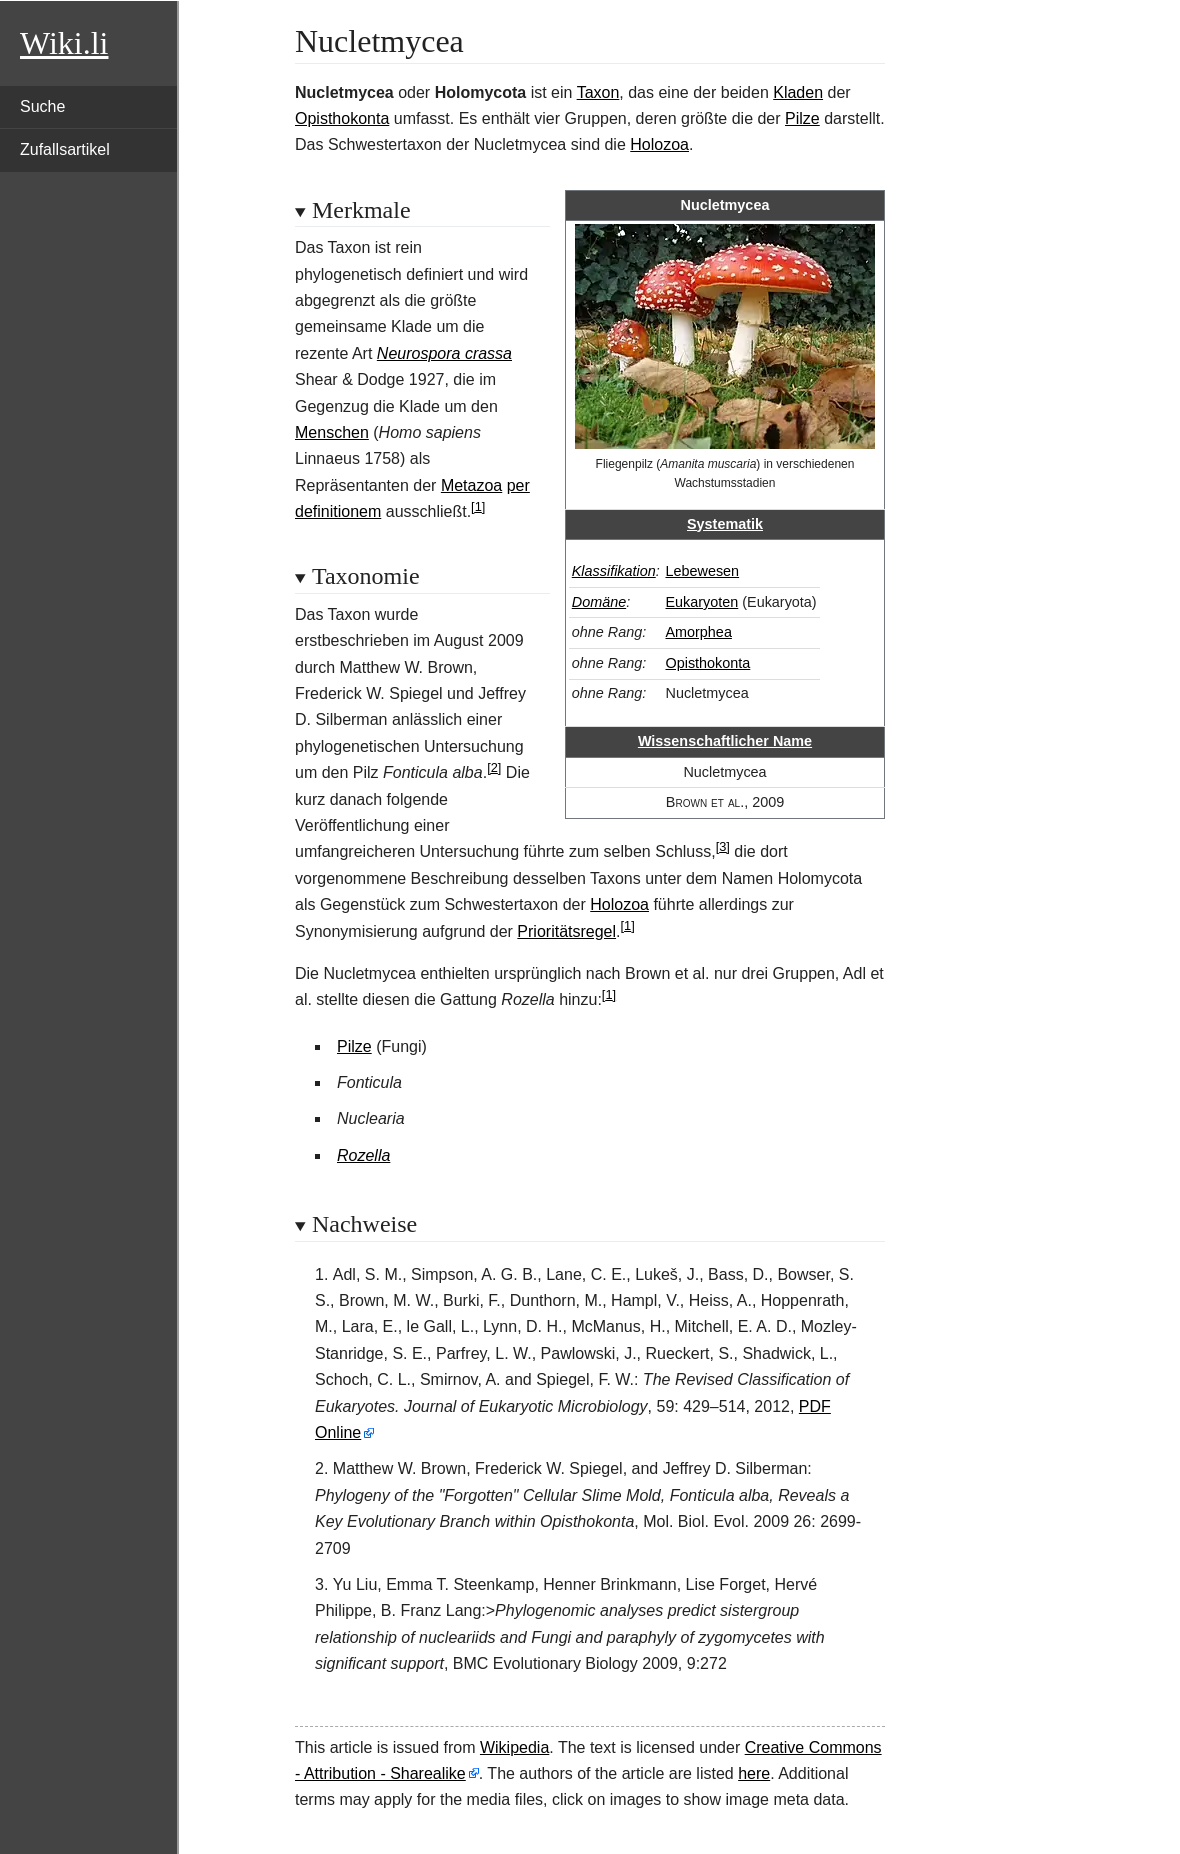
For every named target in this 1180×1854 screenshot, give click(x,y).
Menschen (332, 432)
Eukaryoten (701, 602)
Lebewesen (702, 571)
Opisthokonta (342, 118)
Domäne (599, 602)
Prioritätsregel (566, 931)
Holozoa (659, 144)
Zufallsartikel (65, 149)
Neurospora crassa (444, 353)
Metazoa (471, 485)
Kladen (798, 92)
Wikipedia (514, 1747)
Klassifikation (614, 571)
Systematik (725, 524)
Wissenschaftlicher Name (725, 741)
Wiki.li (64, 43)
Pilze (802, 118)
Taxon (598, 92)
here (754, 1773)
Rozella (363, 1155)
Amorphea (698, 632)
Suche (42, 106)
